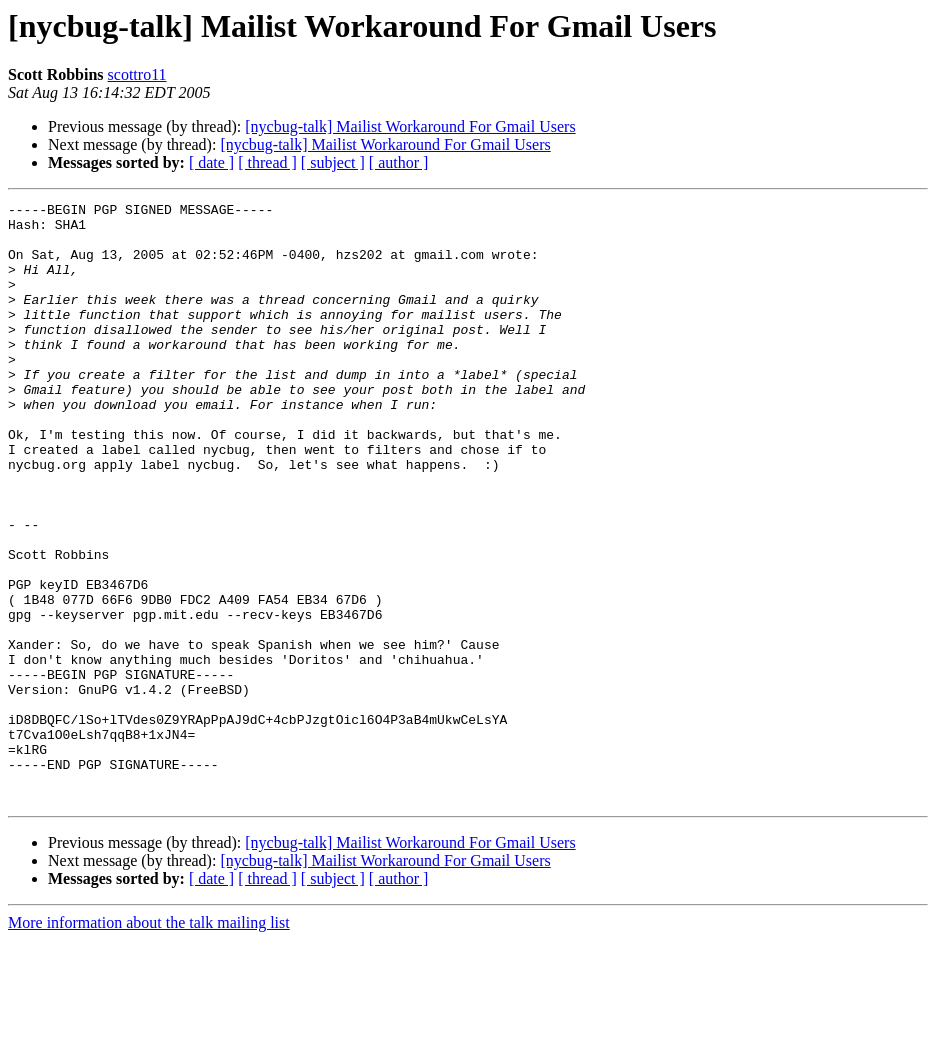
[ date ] (211, 162)
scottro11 (137, 74)
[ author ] (399, 162)
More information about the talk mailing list (149, 1042)
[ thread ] (267, 162)
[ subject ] (333, 162)
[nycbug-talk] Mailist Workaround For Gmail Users (410, 126)
